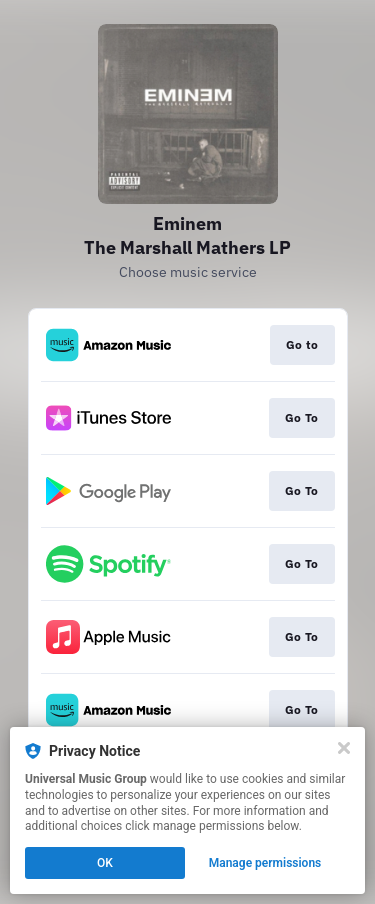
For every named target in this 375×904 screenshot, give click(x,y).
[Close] (344, 748)
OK (105, 863)
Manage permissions (265, 863)
